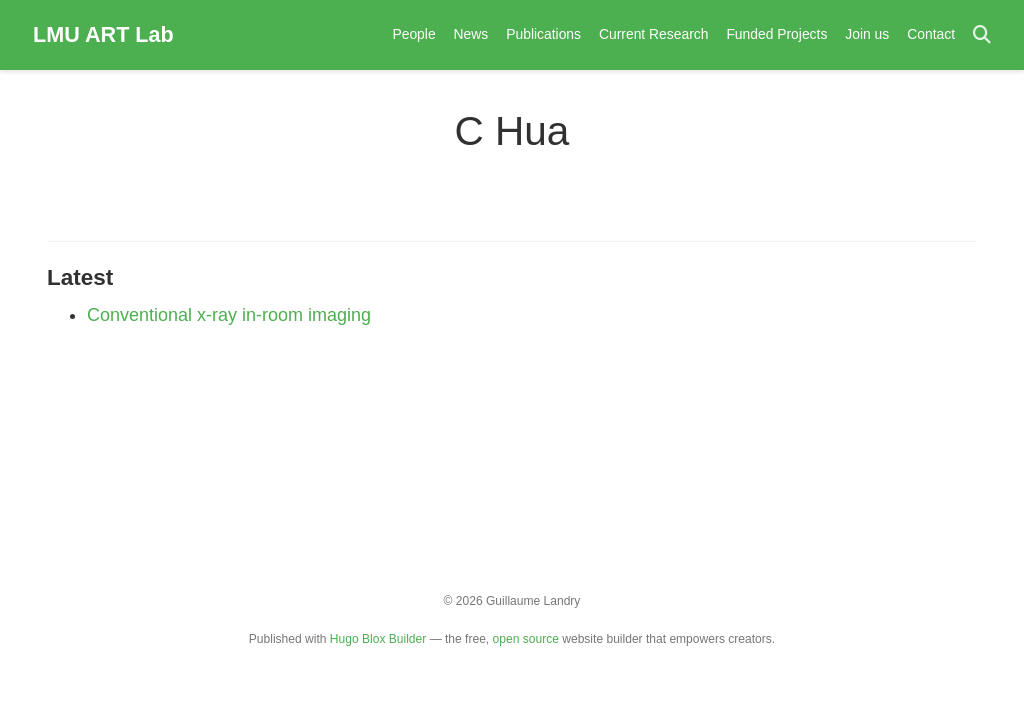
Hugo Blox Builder (378, 639)
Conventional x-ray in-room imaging (229, 315)
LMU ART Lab (103, 34)
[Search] (982, 35)
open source (526, 639)
